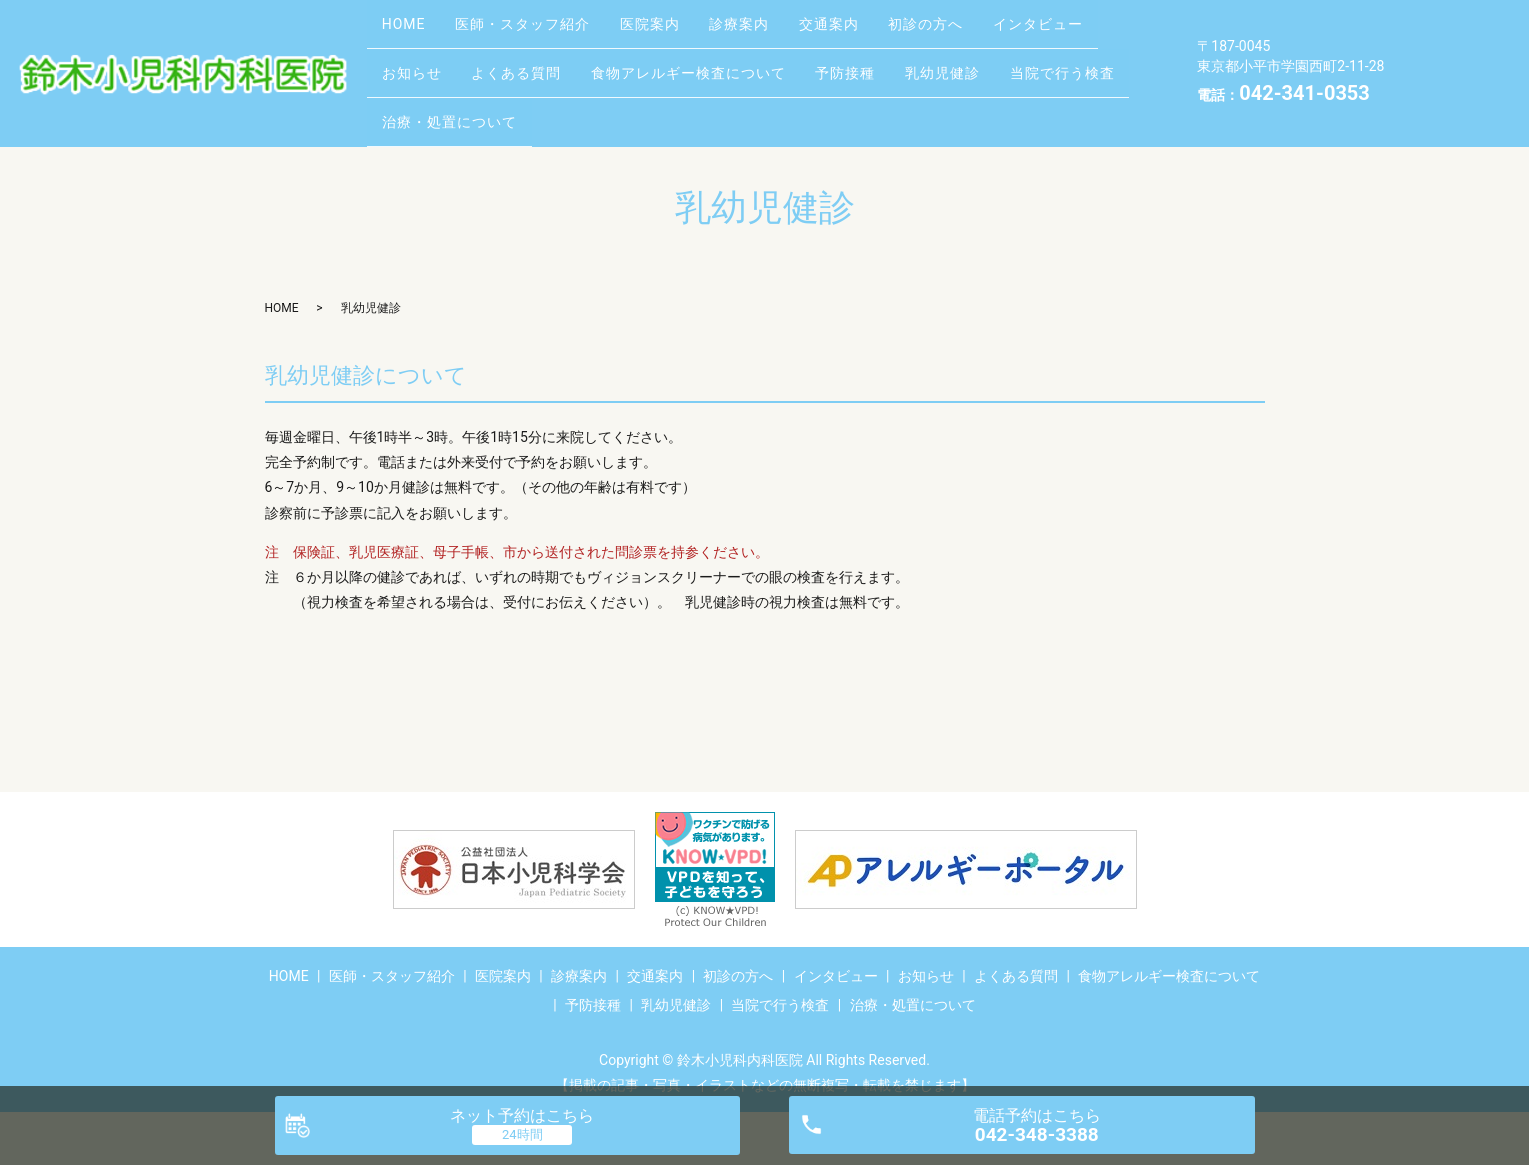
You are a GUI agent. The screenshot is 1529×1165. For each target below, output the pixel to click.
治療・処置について (719, 90)
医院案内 (681, 27)
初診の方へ (994, 27)
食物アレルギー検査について (851, 59)
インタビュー (433, 59)
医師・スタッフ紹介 (541, 27)
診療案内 (783, 27)
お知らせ (550, 59)
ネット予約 (522, 1115)
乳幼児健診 (425, 90)
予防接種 (1021, 59)
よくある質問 (667, 59)
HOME (410, 27)
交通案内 (885, 27)
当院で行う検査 (557, 90)
